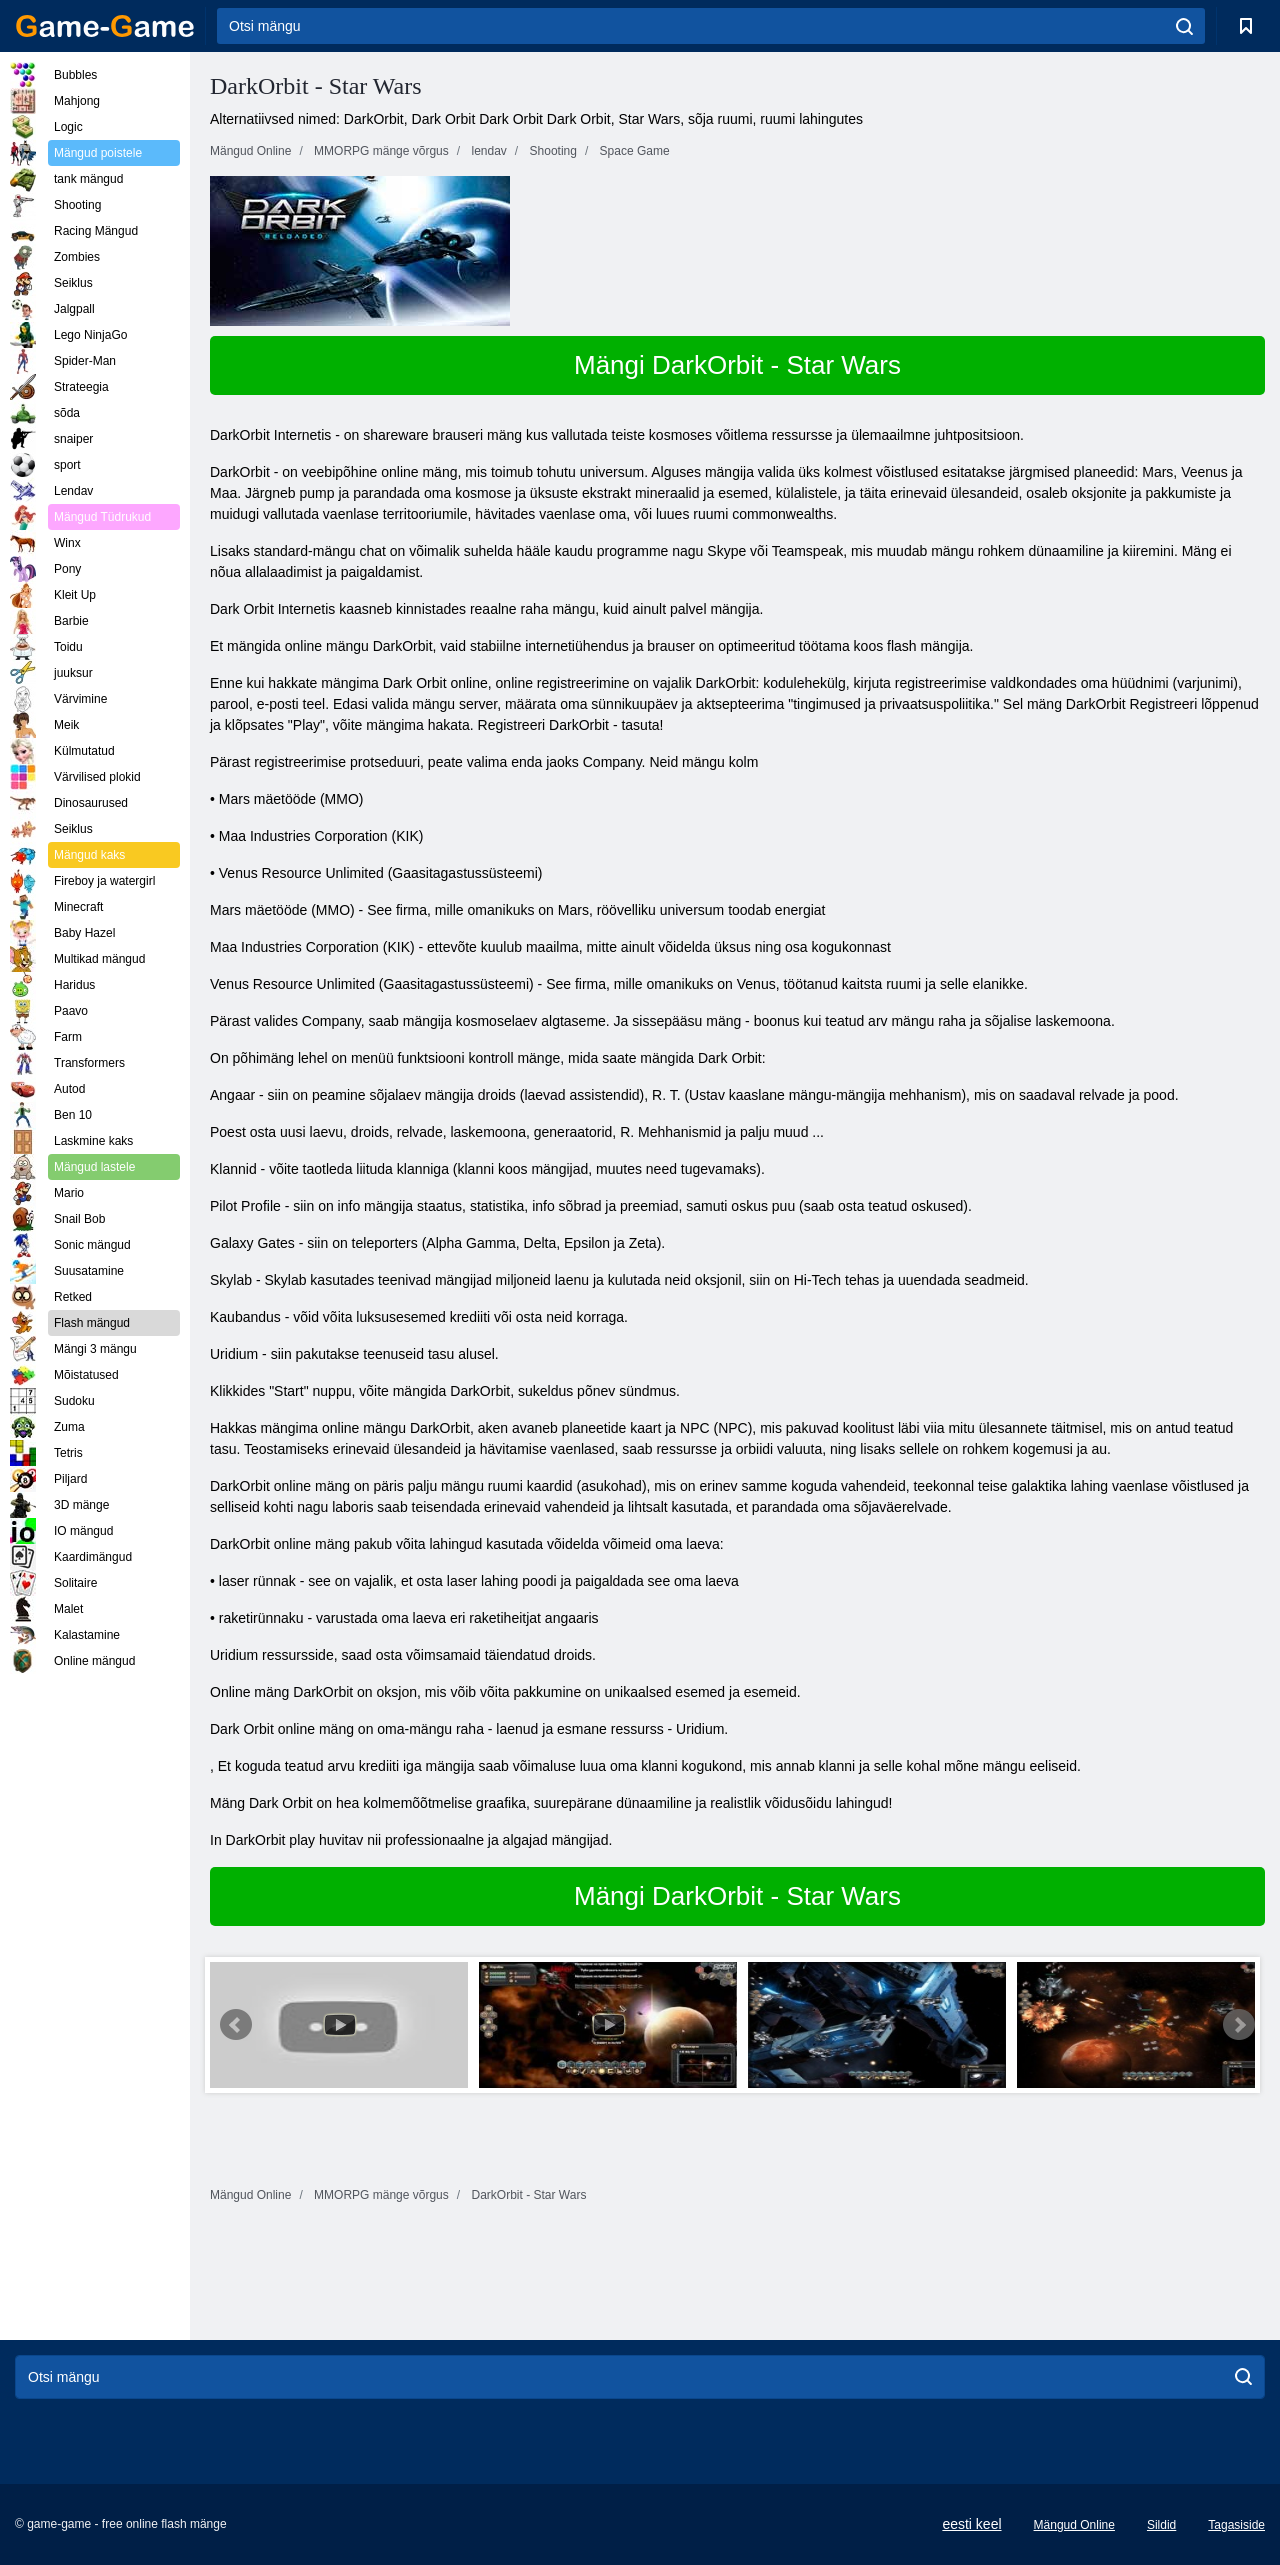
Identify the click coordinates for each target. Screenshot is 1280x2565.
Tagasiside (1236, 2525)
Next (1239, 2025)
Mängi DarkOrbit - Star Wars (737, 365)
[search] (1184, 26)
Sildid (1161, 2525)
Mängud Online (1074, 2525)
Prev (236, 2025)
